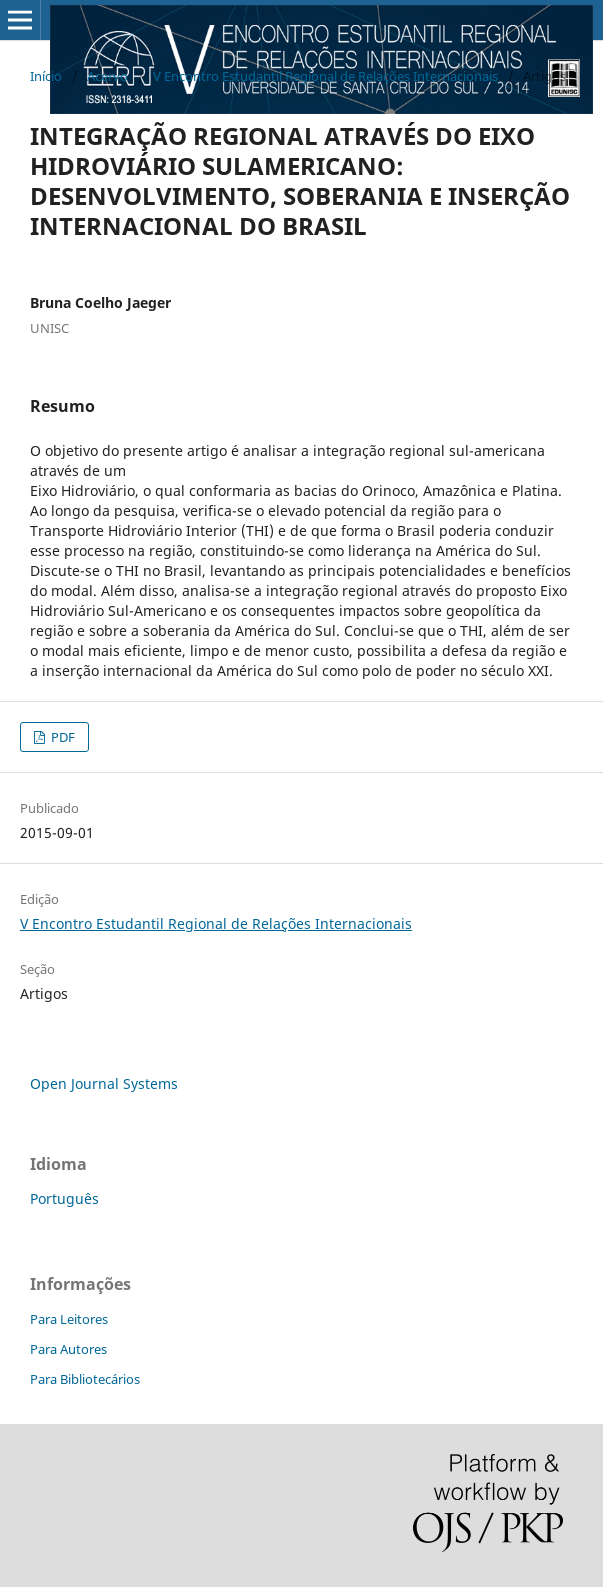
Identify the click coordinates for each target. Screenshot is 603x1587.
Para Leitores (69, 1319)
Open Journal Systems (104, 1083)
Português (64, 1198)
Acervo (107, 76)
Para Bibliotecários (85, 1379)
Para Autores (68, 1349)
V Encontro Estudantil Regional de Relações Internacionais (325, 76)
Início (46, 76)
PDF (61, 737)
